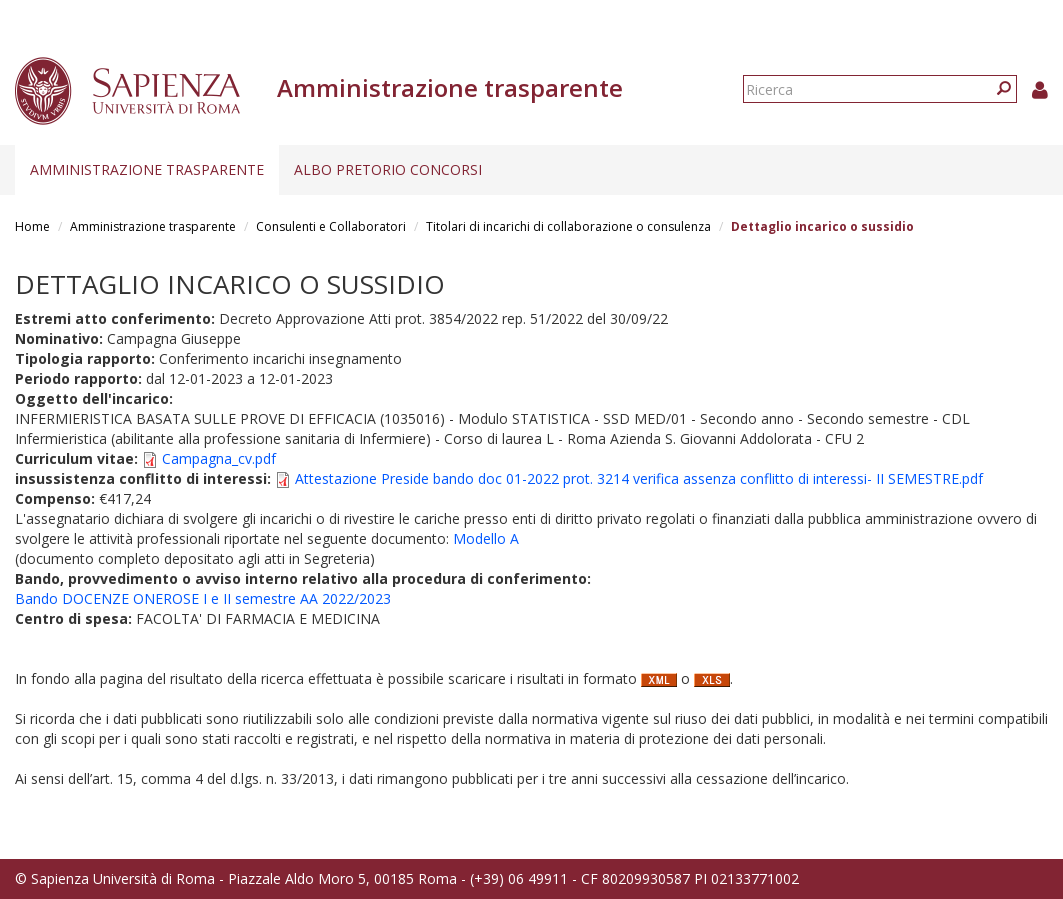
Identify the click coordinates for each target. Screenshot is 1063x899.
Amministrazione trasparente (147, 169)
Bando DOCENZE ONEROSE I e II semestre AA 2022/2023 (203, 598)
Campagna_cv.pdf (219, 458)
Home (32, 226)
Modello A (486, 538)
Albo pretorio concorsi (388, 169)
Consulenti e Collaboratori (331, 226)
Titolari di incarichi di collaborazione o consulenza (568, 226)
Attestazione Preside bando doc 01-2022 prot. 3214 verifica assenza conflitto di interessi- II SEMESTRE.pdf (639, 478)
